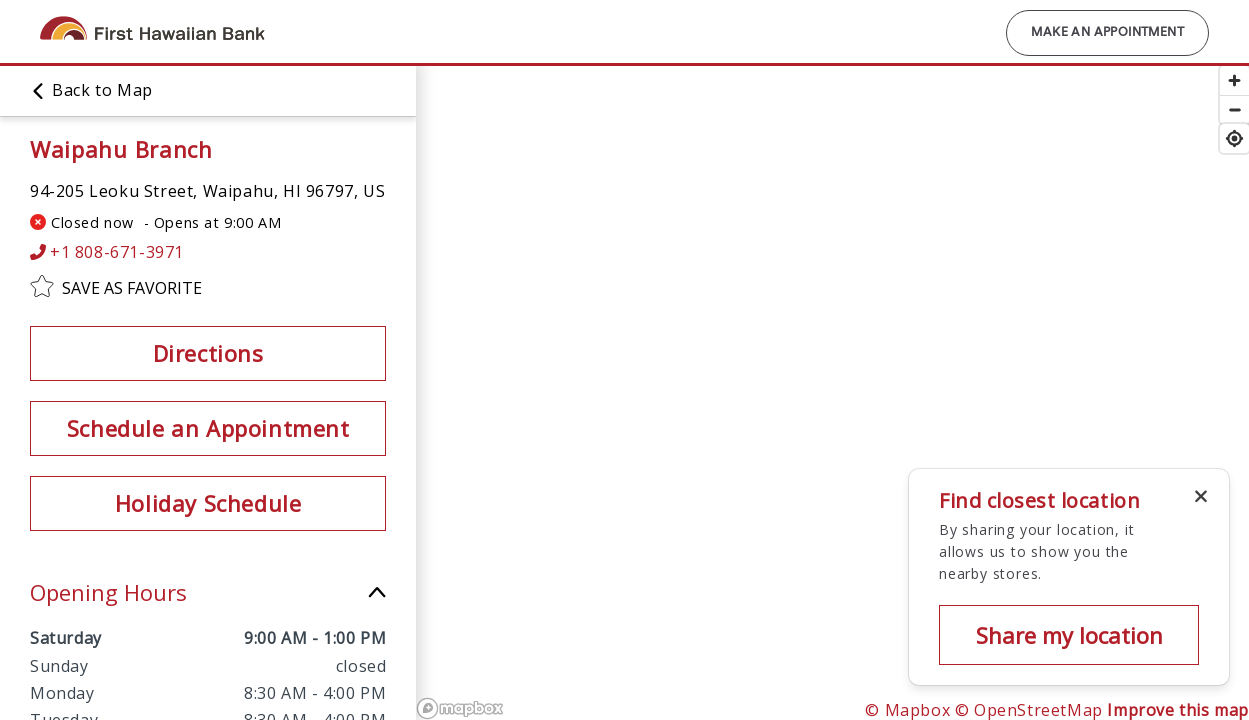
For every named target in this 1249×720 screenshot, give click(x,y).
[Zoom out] (1234, 109)
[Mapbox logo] (460, 708)
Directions (208, 353)
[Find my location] (1234, 138)
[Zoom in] (1234, 80)
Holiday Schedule (208, 503)
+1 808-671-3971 (107, 252)
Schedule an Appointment (208, 428)
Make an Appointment (1107, 33)
